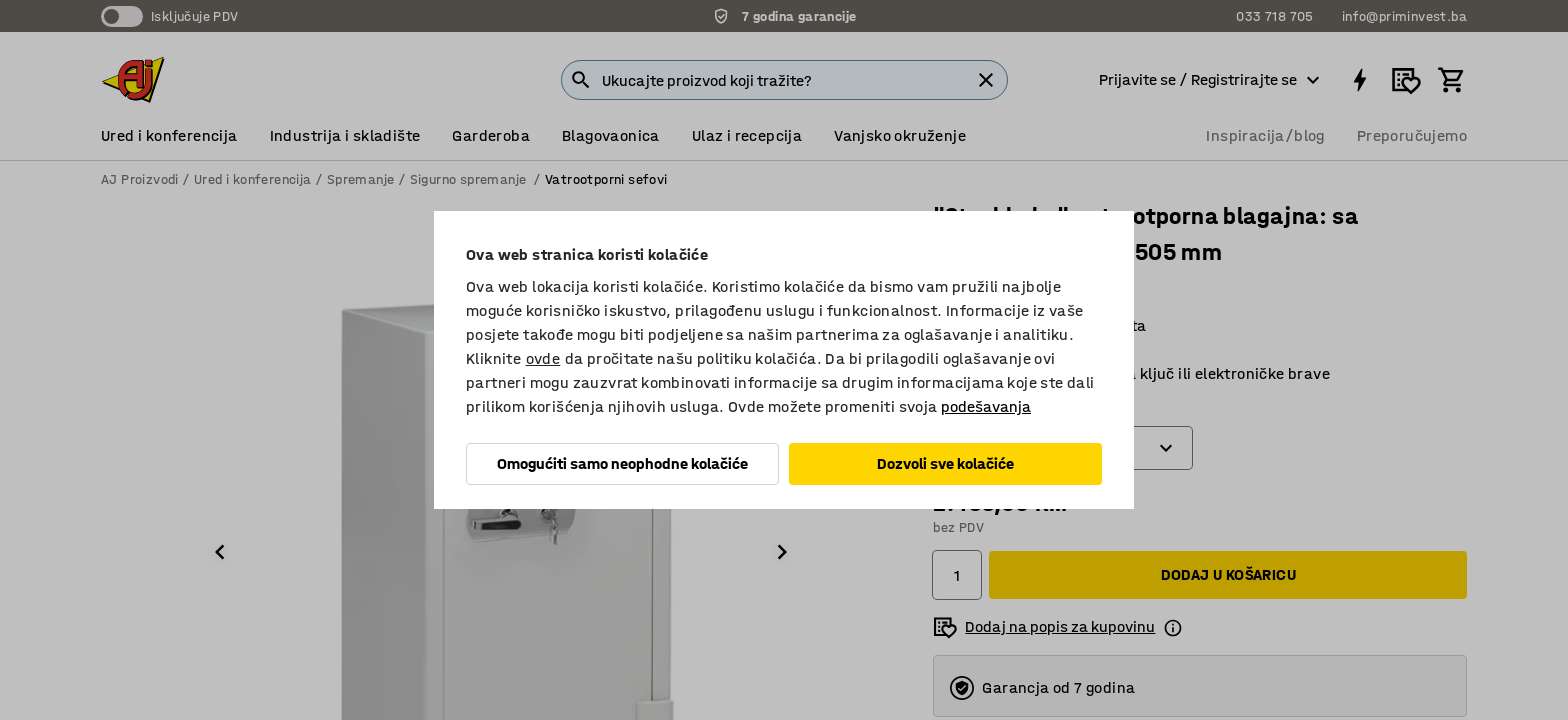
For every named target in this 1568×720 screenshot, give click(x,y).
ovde (543, 358)
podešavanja (986, 406)
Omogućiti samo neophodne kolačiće (622, 463)
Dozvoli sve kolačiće (945, 463)
